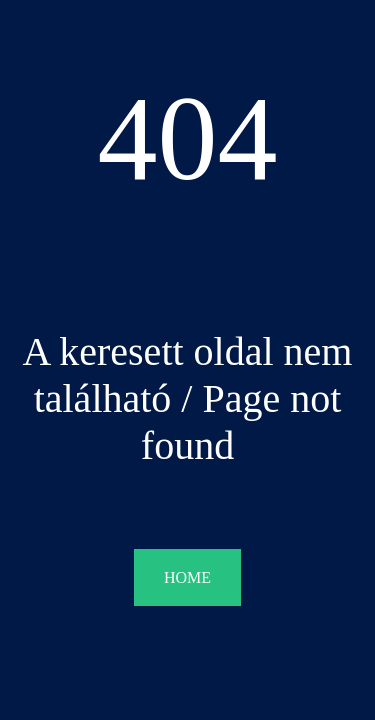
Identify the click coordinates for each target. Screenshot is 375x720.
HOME (187, 577)
